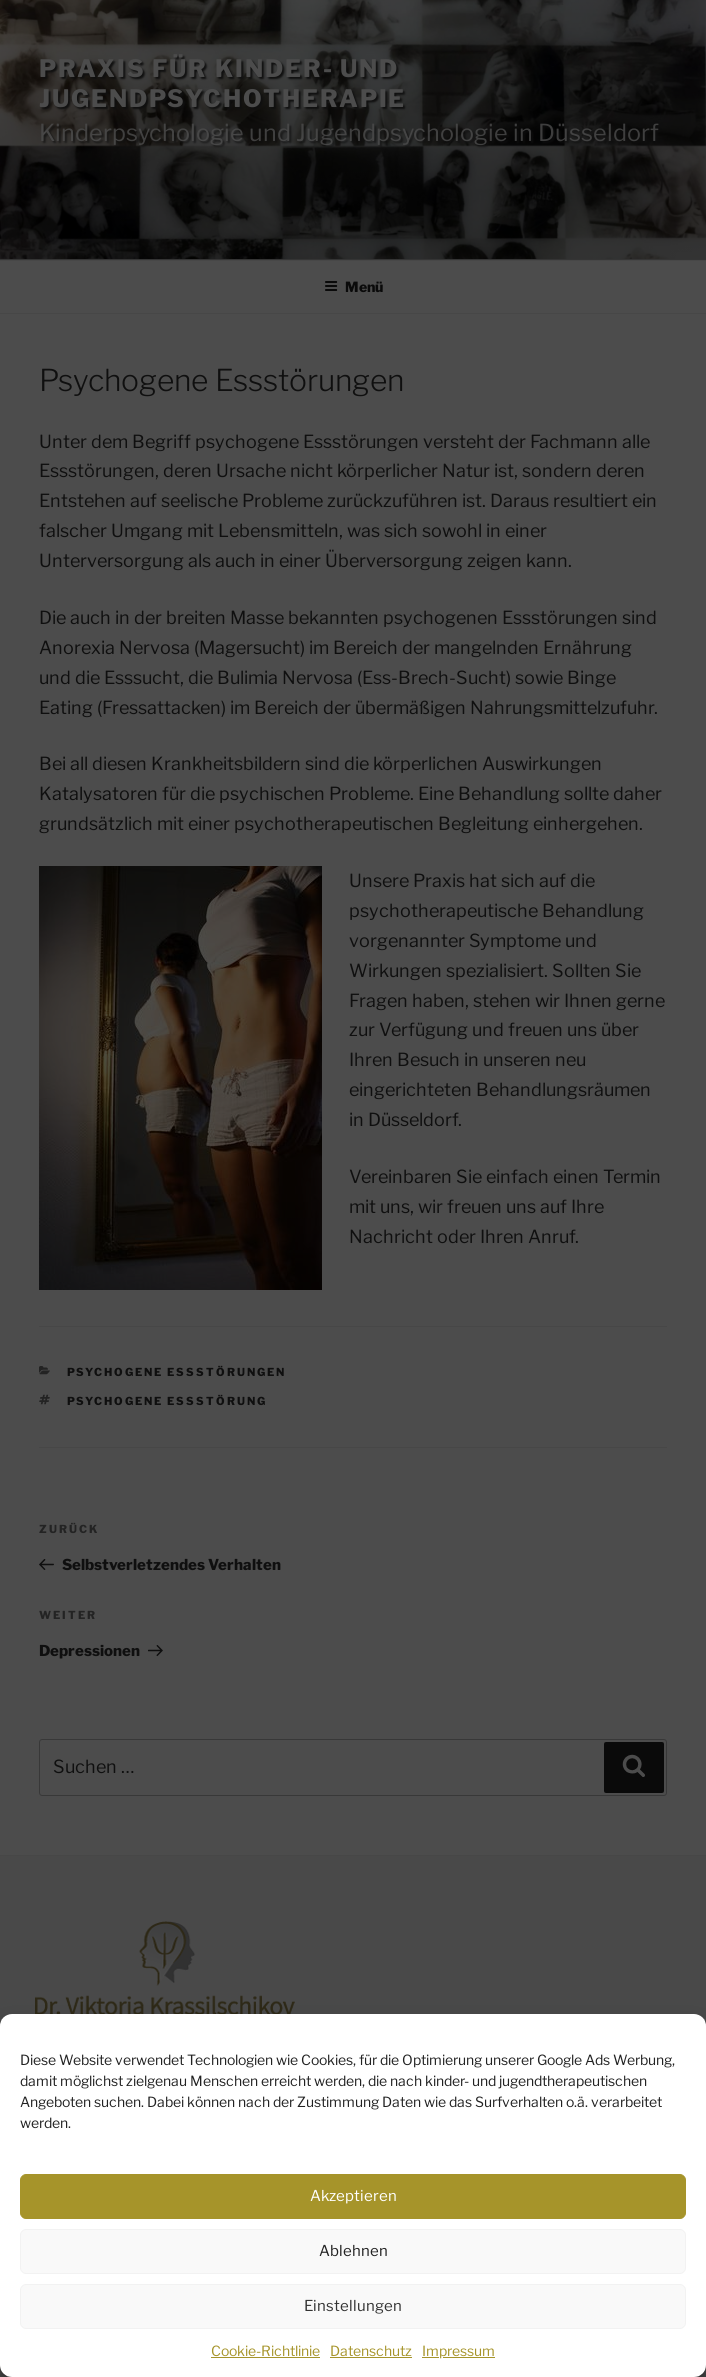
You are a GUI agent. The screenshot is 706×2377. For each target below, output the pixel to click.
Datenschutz (371, 2350)
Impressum (458, 2350)
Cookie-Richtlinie (265, 2350)
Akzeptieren (353, 2196)
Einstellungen (353, 2306)
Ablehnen (353, 2251)
